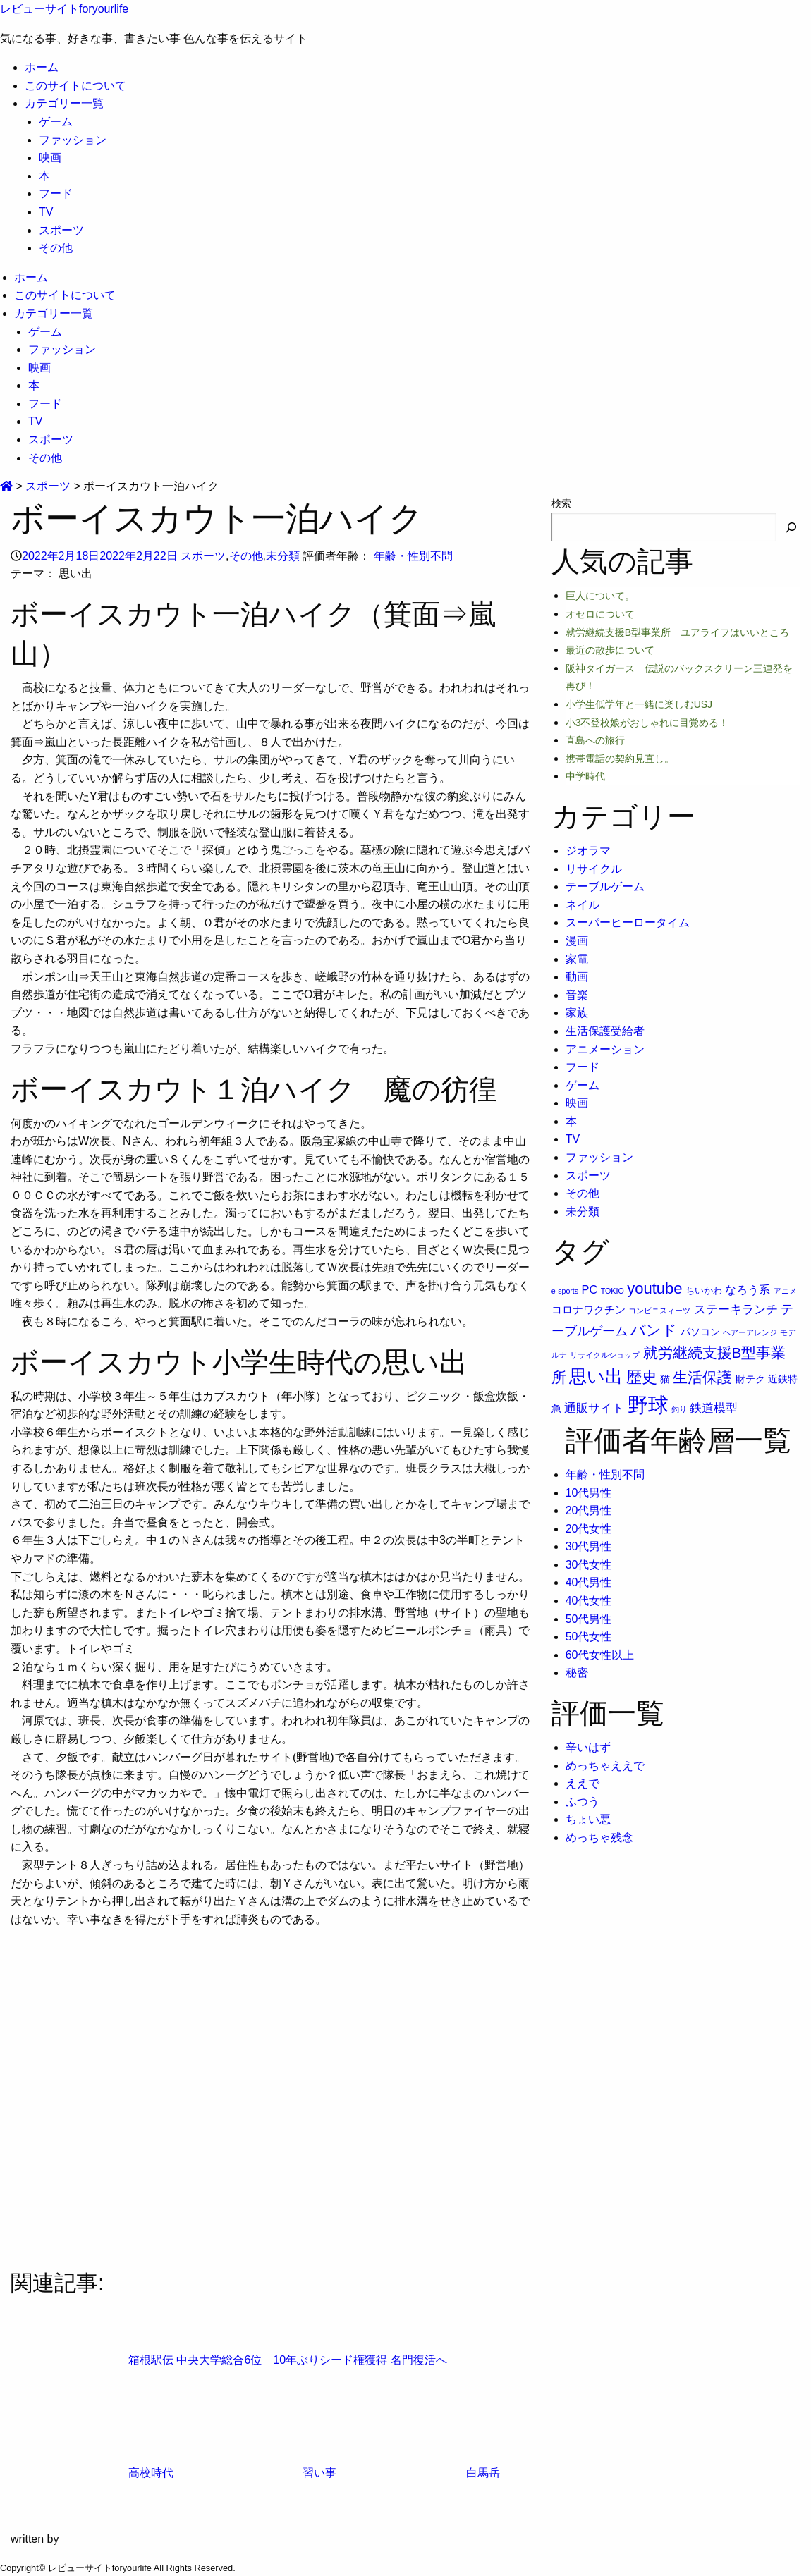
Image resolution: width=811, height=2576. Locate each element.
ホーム (42, 67)
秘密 (577, 1673)
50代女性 (589, 1637)
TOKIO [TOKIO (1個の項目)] (612, 1291)
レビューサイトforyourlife (64, 9)
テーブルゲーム (605, 887)
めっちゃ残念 (599, 1838)
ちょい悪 (588, 1819)
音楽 (577, 995)
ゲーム (56, 122)
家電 (577, 959)
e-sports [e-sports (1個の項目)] (565, 1291)
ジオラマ (588, 851)
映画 (50, 158)
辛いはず (588, 1747)
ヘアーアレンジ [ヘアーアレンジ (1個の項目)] (750, 1332)
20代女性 (589, 1529)
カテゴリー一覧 (64, 103)
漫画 (577, 941)
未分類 (283, 556)
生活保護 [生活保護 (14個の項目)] (702, 1377)
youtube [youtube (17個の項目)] (654, 1288)
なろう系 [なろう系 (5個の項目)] (747, 1289)
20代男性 (589, 1510)
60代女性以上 (600, 1655)
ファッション (72, 140)
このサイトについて (75, 86)
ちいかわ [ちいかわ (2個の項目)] (703, 1290)
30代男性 (589, 1546)
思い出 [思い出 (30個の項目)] (596, 1376)
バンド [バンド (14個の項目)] (653, 1330)
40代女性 (589, 1601)
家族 (577, 1013)
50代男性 (589, 1619)
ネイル (582, 905)
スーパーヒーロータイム (628, 922)
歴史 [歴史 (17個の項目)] (641, 1377)
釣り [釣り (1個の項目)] (679, 1409)
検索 (561, 503)
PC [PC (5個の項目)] (590, 1289)
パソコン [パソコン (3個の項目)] (700, 1331)
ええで (582, 1783)
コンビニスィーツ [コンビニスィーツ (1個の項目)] (659, 1310)
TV (46, 212)
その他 (56, 248)
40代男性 (589, 1582)
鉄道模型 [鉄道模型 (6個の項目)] (714, 1408)
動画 (577, 977)
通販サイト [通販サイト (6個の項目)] (594, 1408)
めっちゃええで (605, 1766)
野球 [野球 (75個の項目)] (648, 1404)
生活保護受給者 (605, 1031)
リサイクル (594, 869)
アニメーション (605, 1049)
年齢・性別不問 (413, 556)
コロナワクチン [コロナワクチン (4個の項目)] (588, 1309)
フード (56, 194)
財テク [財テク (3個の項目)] (750, 1379)
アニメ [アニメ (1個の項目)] (785, 1291)
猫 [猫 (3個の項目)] (665, 1379)
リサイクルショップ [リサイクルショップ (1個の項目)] (605, 1355)
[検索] (791, 527)
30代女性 (589, 1565)
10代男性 (589, 1493)
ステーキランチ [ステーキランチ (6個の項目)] (736, 1309)
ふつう (582, 1802)
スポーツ (61, 230)
